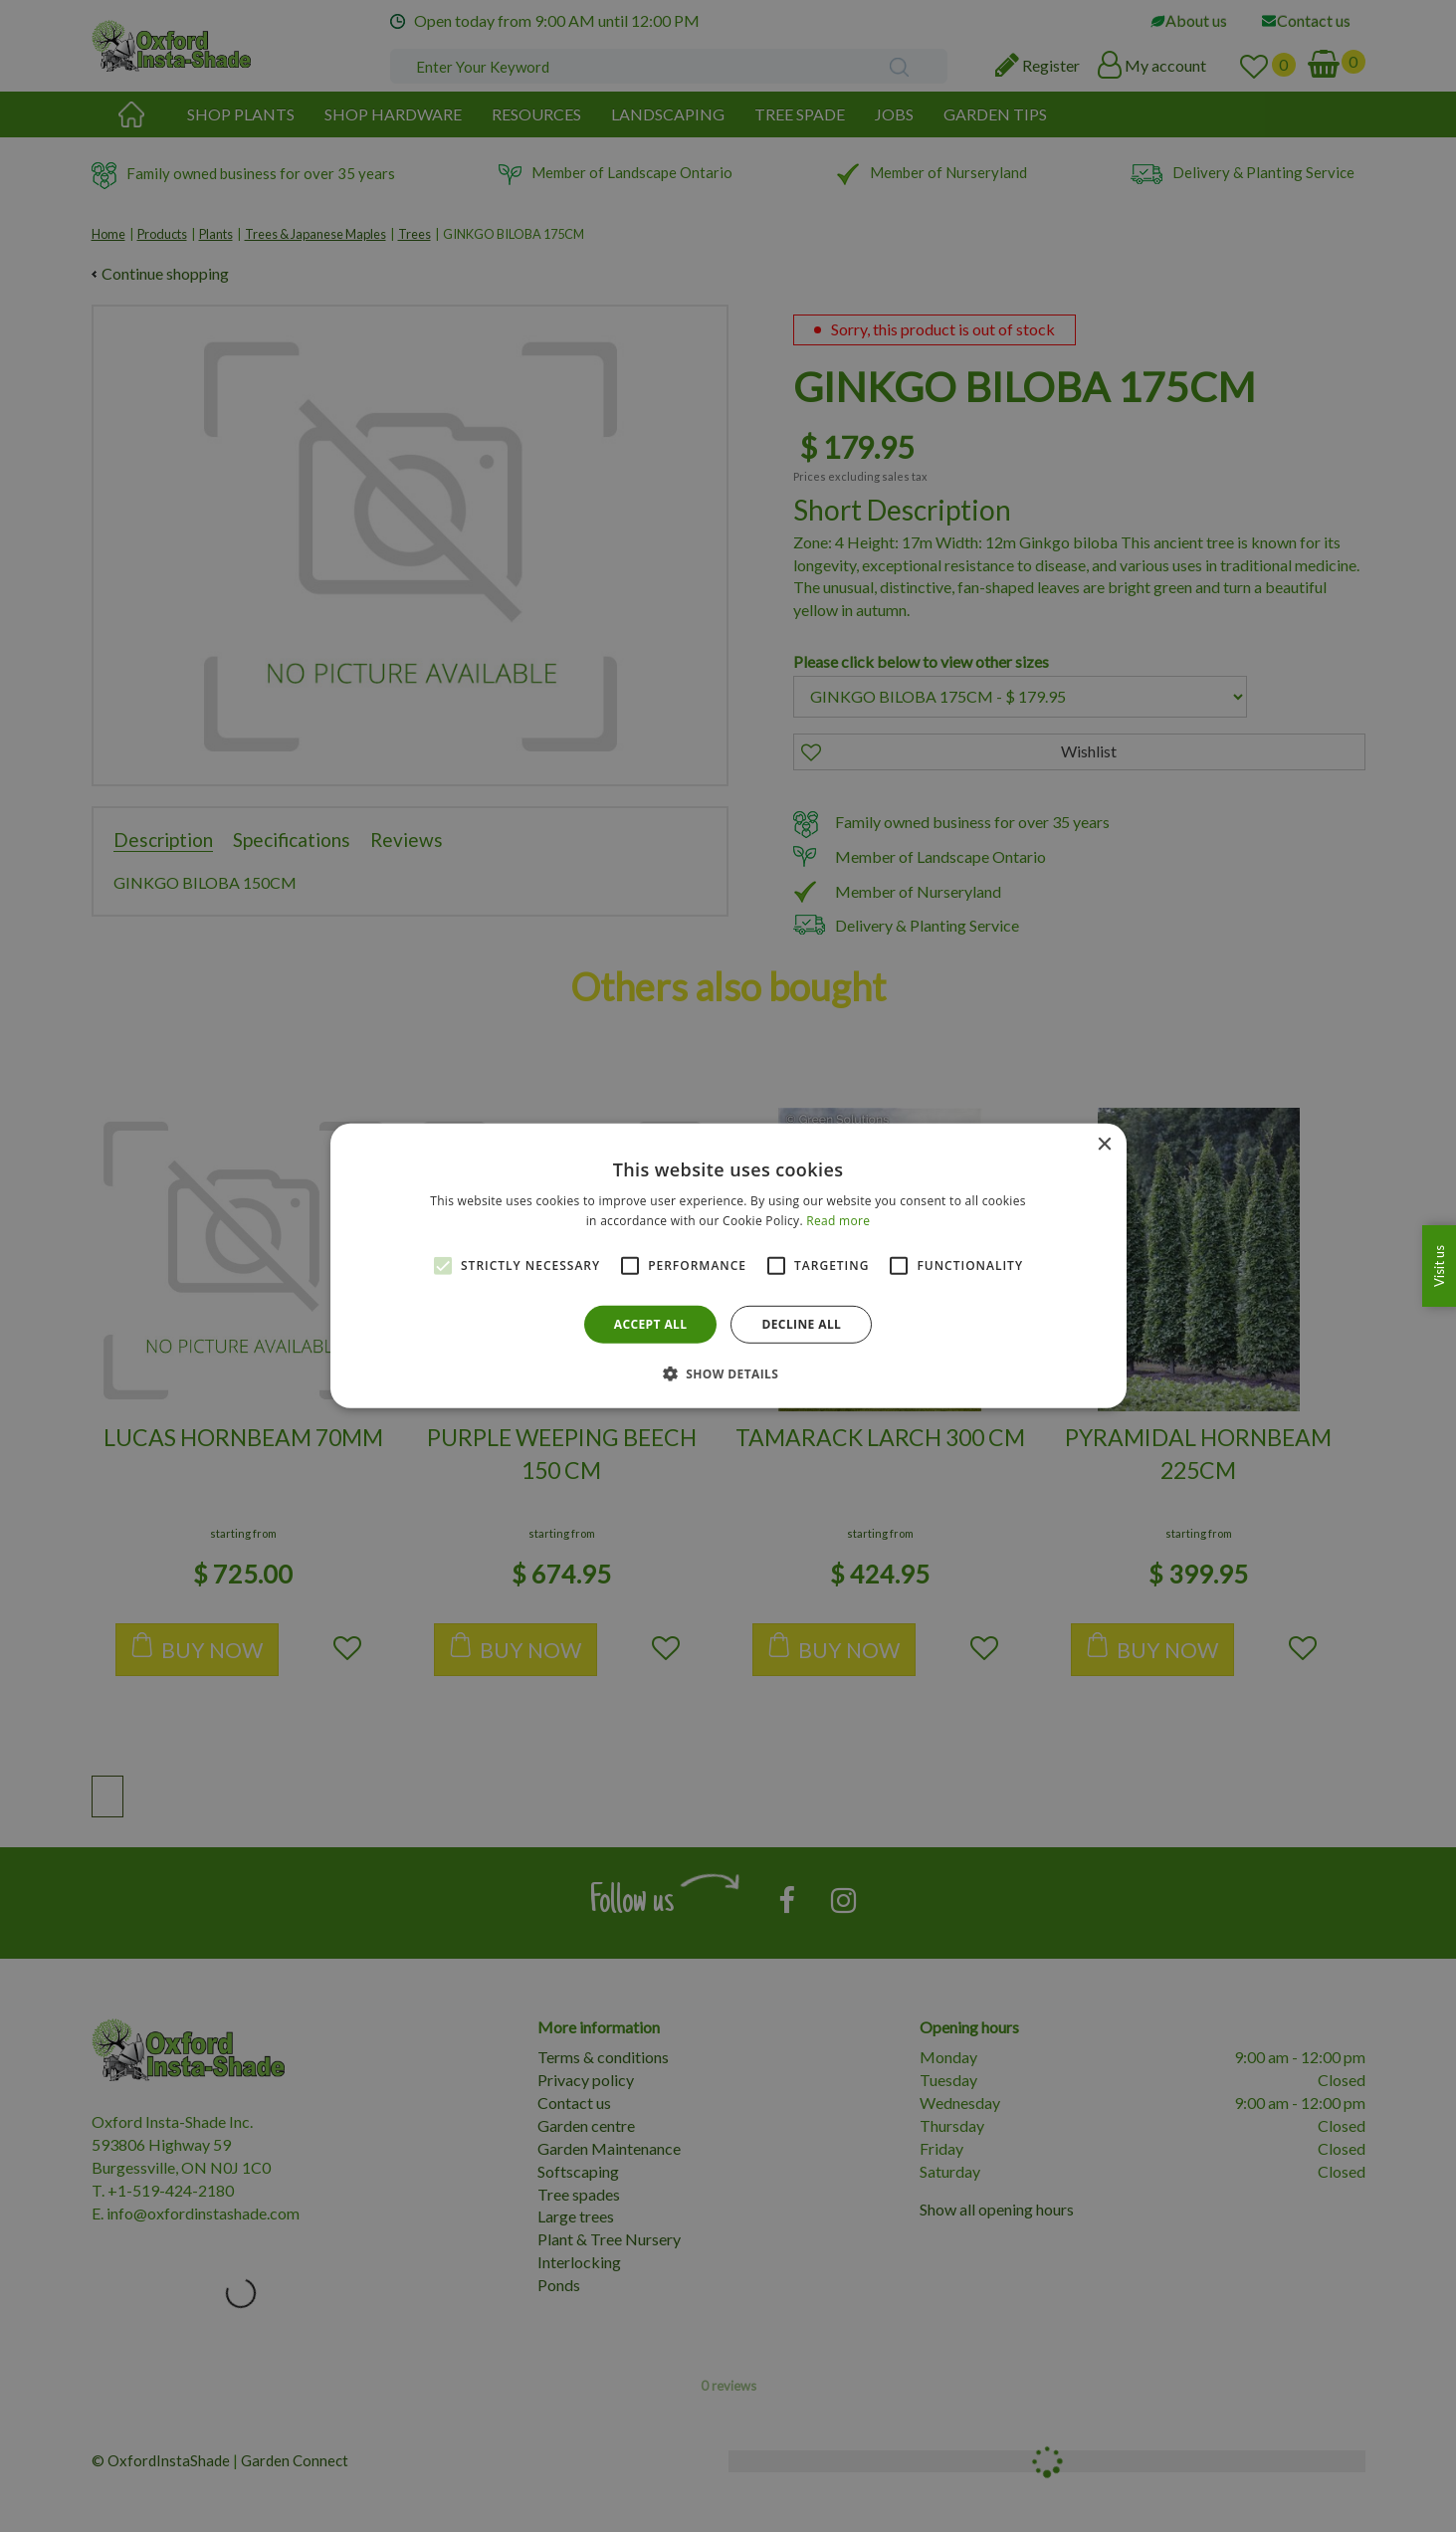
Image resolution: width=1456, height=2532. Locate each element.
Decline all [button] (801, 1324)
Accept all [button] (651, 1324)
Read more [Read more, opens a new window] (838, 1220)
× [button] (1104, 1145)
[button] (728, 1373)
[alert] (728, 1266)
